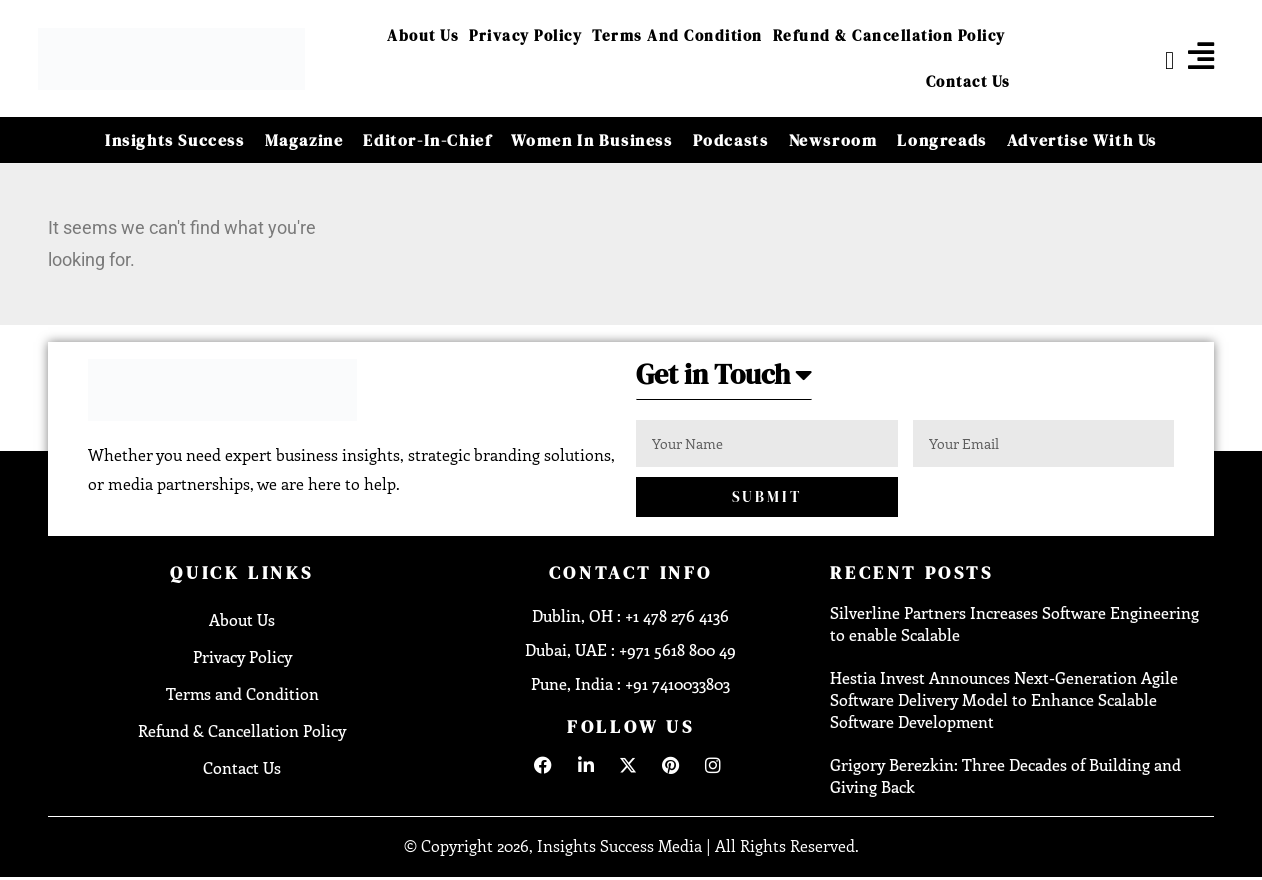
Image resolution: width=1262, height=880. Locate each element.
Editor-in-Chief (427, 140)
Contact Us (968, 81)
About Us (423, 35)
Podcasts (731, 140)
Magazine (304, 140)
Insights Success (175, 140)
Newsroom (833, 140)
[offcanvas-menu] (1201, 56)
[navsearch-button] (1154, 59)
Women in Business (591, 140)
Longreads (941, 140)
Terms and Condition (677, 35)
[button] (731, 380)
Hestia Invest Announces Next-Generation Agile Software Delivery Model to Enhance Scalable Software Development (1004, 700)
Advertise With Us (1082, 140)
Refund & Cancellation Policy (889, 35)
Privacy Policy (525, 35)
